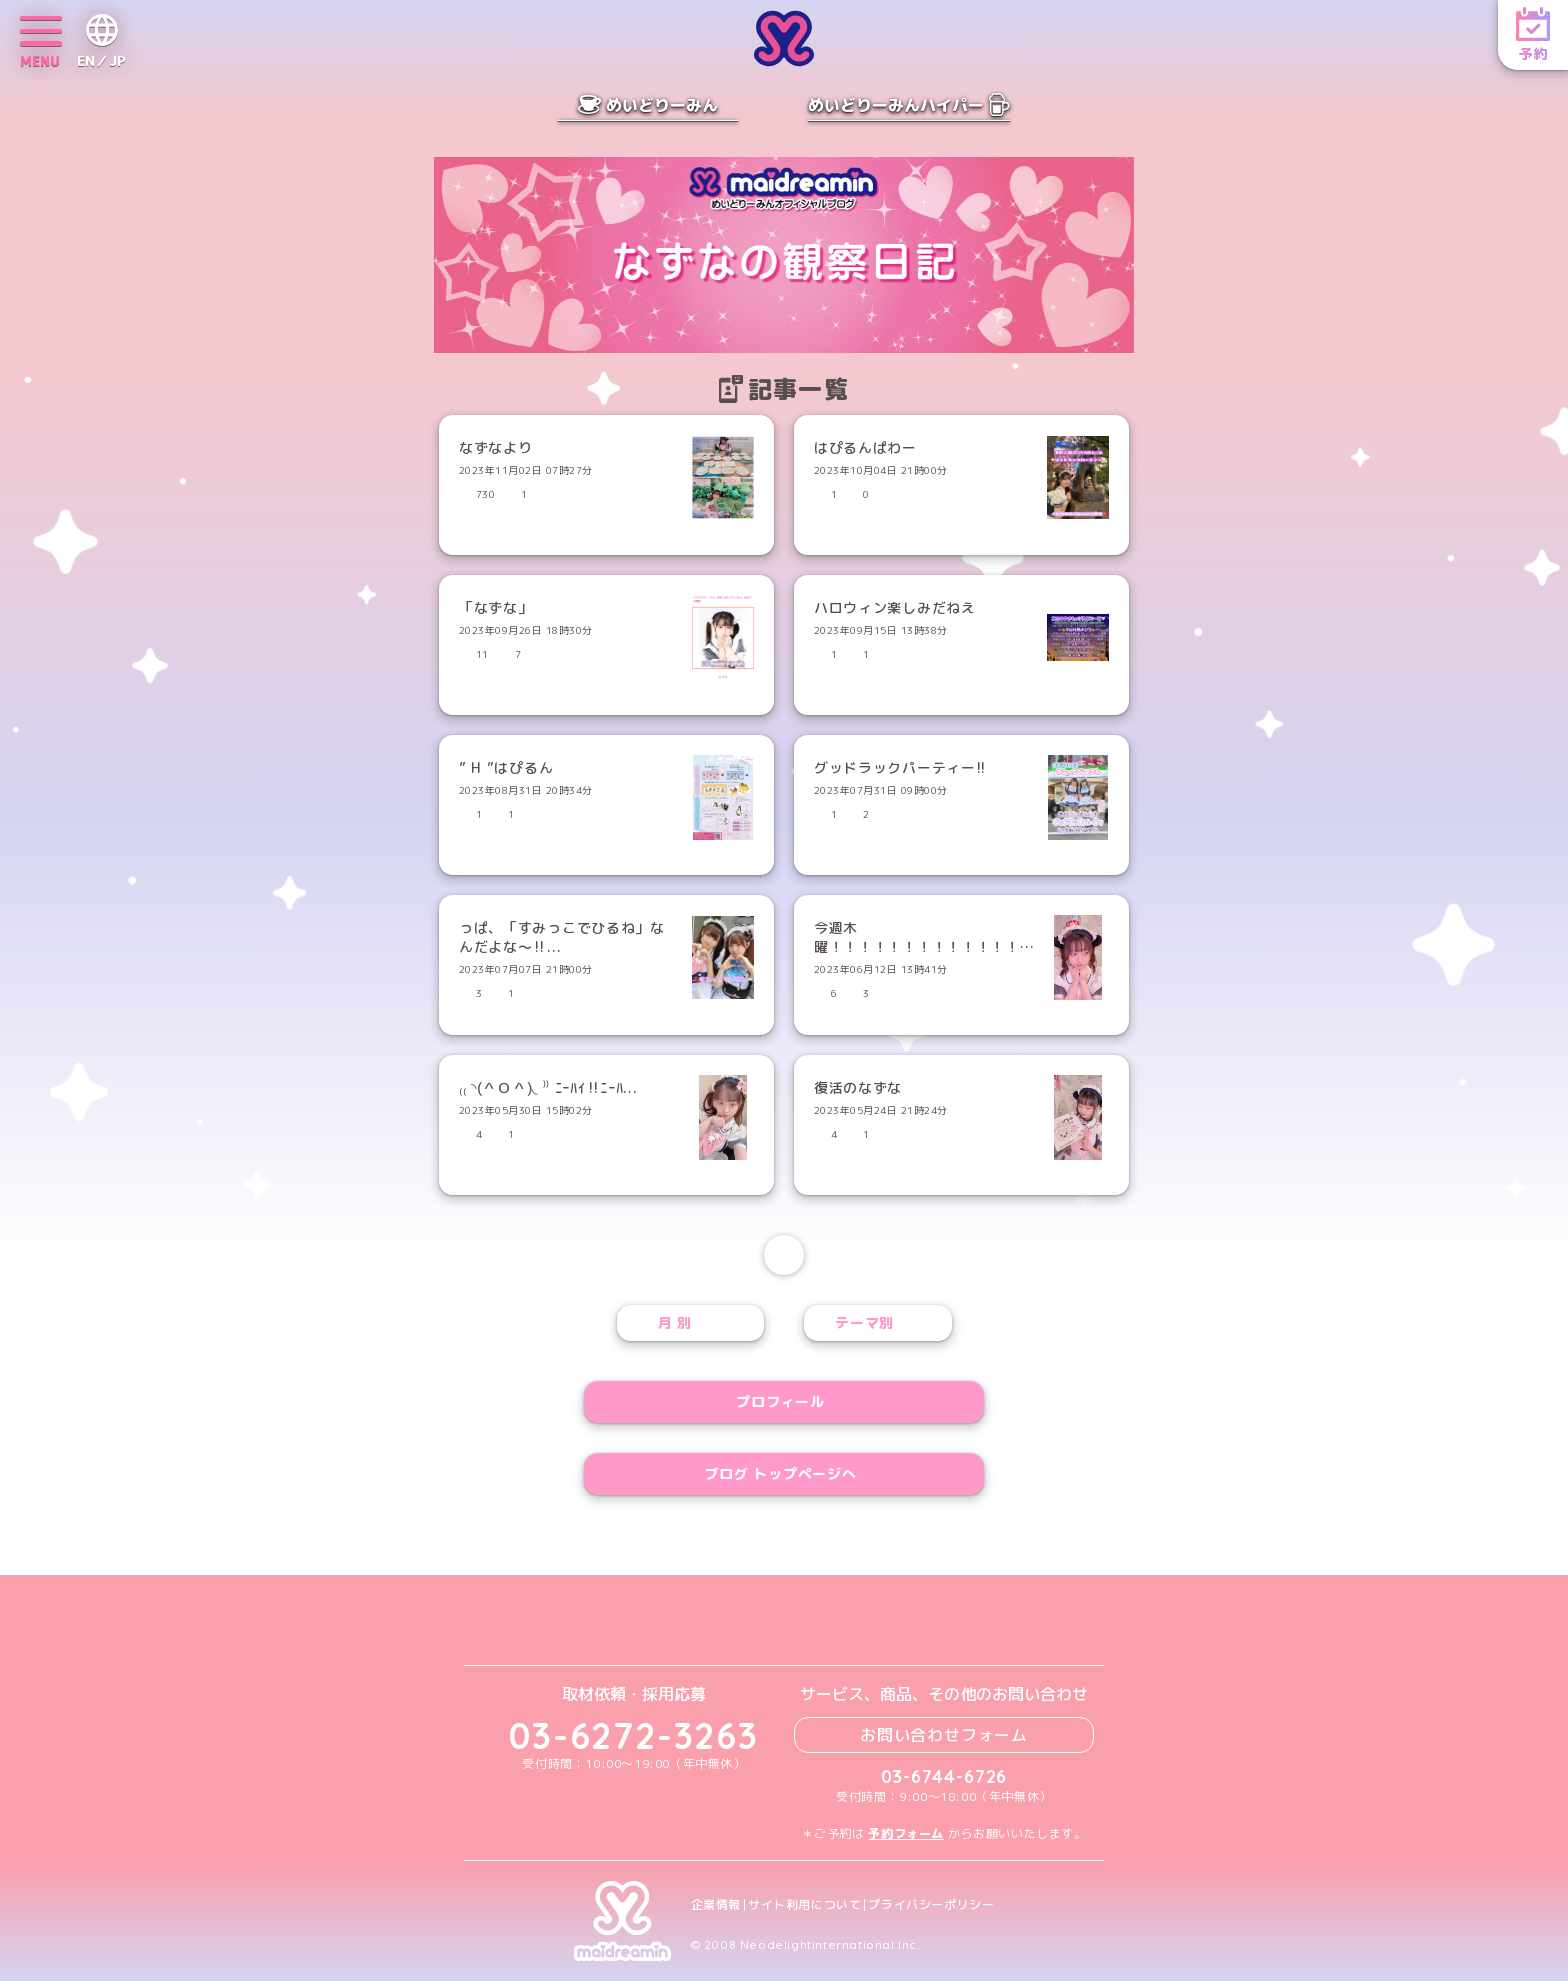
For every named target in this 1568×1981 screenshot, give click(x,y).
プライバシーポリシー (931, 1905)
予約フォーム (906, 1833)
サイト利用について (804, 1905)
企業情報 (716, 1905)
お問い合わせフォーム (944, 1735)
